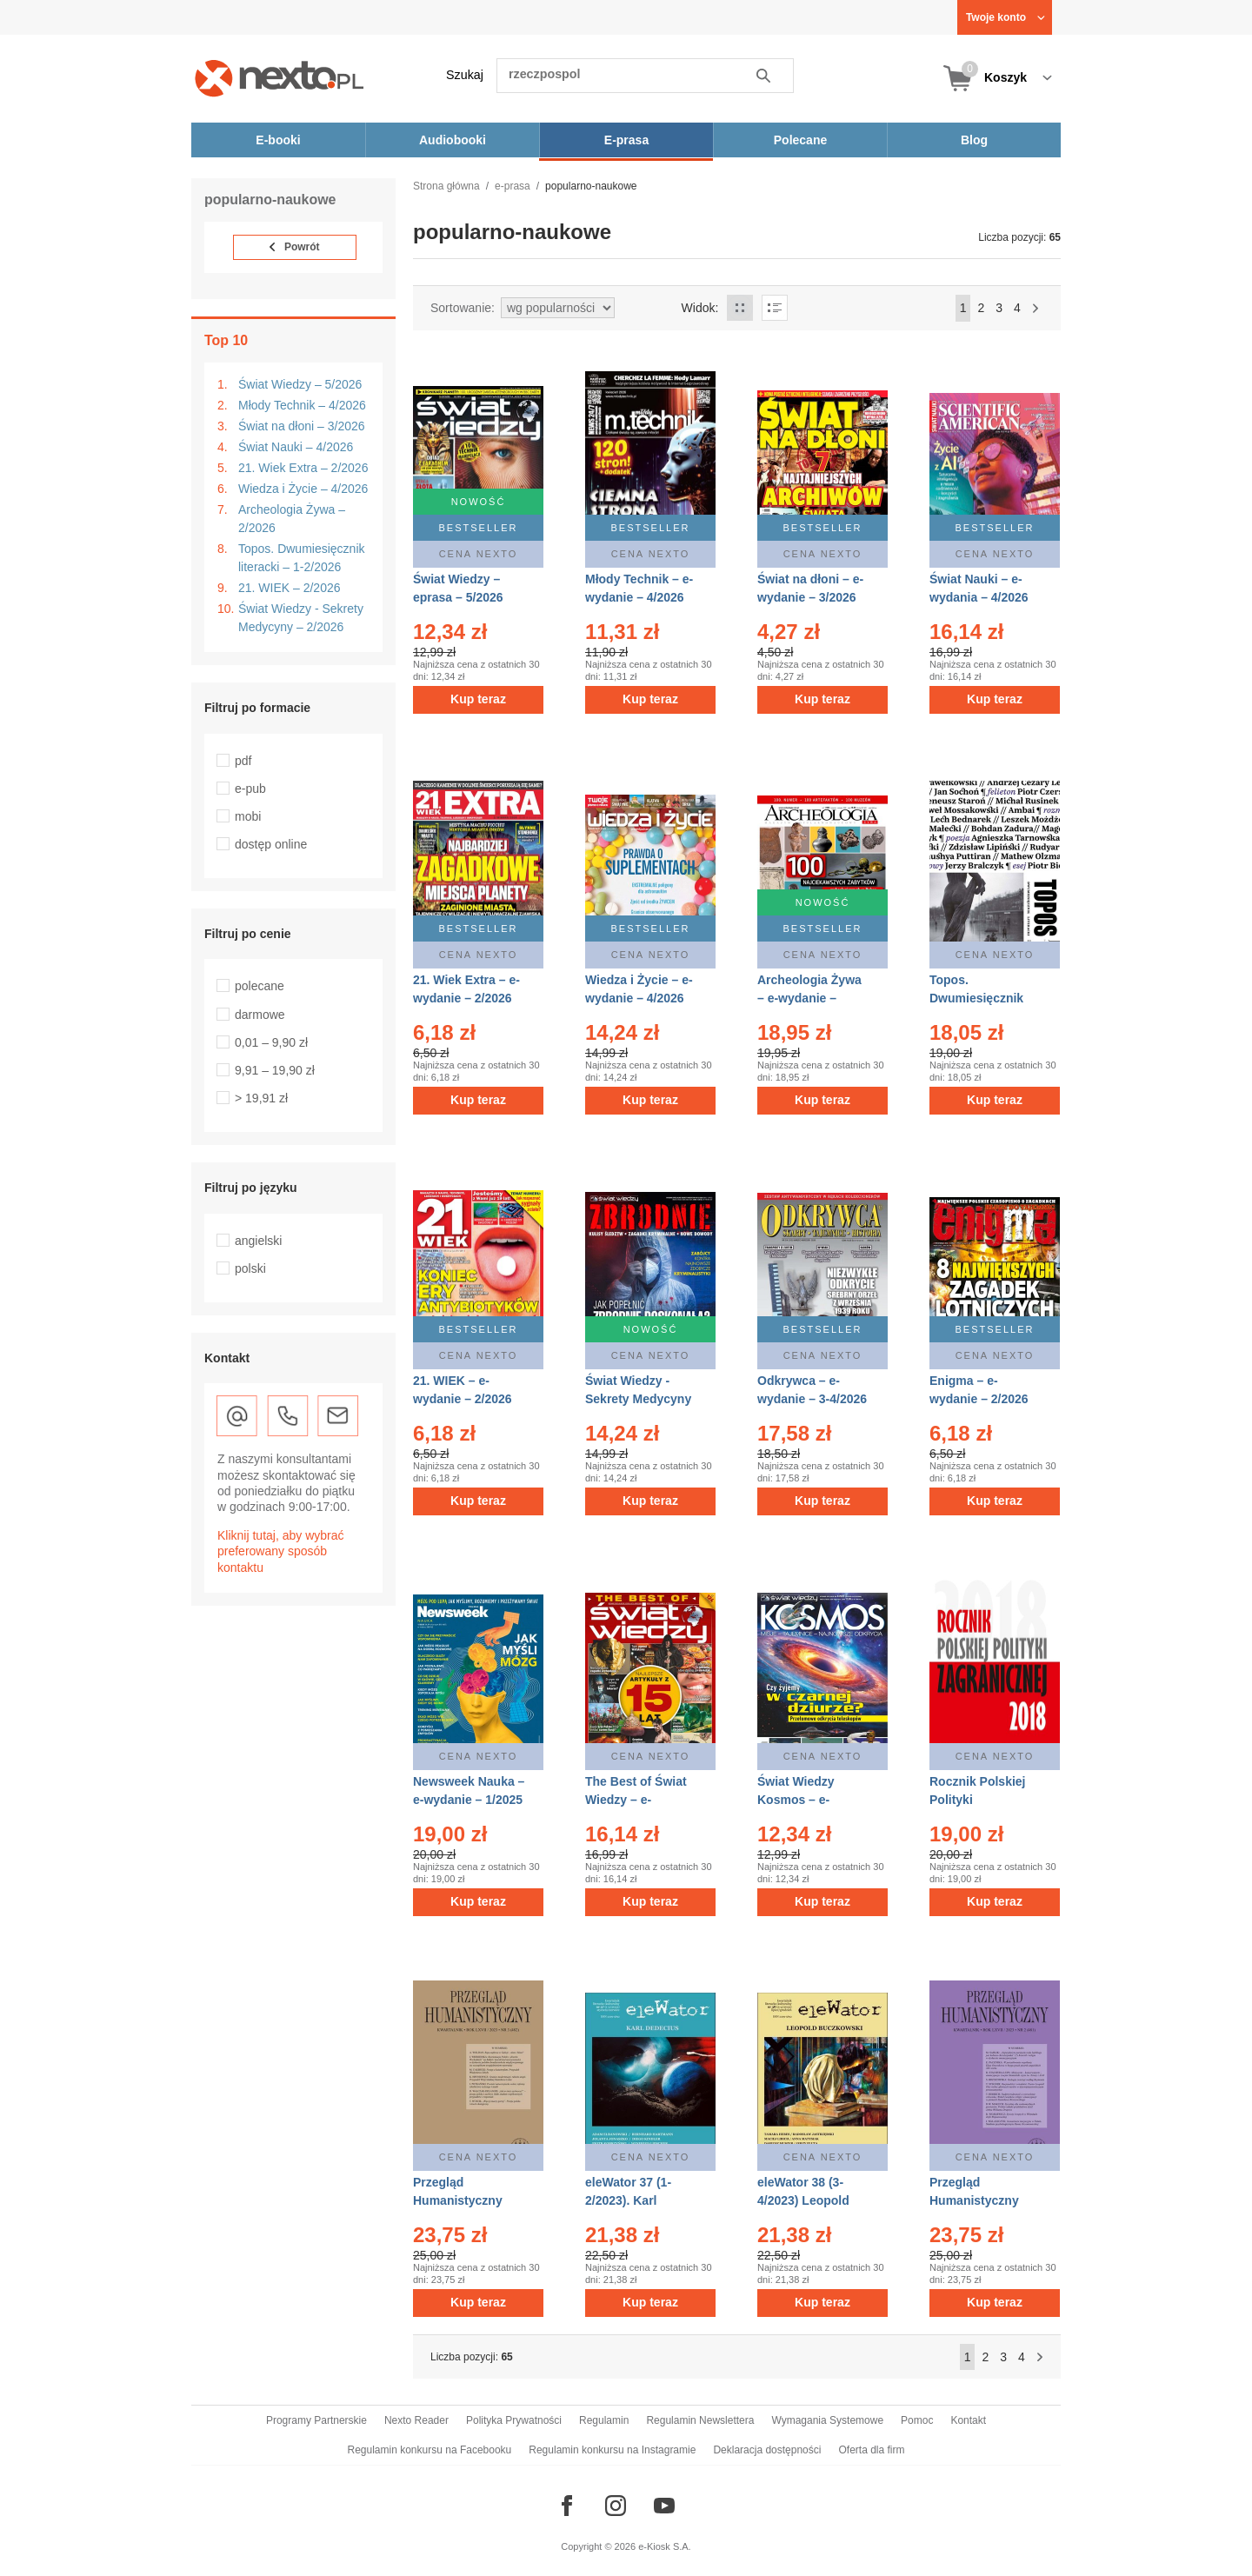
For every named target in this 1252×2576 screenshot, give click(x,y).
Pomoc (917, 2420)
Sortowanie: (462, 308)
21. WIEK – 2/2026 (289, 588)
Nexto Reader (416, 2420)
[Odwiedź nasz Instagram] (615, 2505)
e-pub (250, 788)
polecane (259, 986)
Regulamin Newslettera (700, 2420)
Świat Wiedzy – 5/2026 (300, 384)
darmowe (260, 1015)
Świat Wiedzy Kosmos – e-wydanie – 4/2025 (806, 1799)
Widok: (700, 308)
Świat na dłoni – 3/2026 (301, 426)
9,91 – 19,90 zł (275, 1070)
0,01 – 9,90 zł (271, 1042)
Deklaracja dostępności (767, 2450)
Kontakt (968, 2420)
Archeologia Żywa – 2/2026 (291, 519)
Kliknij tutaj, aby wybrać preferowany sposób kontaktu (280, 1551)
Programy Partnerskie (316, 2420)
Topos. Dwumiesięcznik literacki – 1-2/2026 (301, 558)
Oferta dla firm (871, 2450)
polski (250, 1268)
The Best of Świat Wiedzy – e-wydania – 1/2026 (636, 1799)
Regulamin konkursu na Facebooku (430, 2450)
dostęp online (271, 844)
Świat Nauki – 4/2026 (295, 447)
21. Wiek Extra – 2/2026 (303, 468)
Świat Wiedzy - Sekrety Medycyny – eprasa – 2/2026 (638, 1399)
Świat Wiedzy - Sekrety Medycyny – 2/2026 (300, 618)
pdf (243, 761)
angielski (258, 1241)
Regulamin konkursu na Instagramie (612, 2450)
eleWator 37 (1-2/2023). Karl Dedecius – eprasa (638, 2200)
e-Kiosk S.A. (664, 2546)
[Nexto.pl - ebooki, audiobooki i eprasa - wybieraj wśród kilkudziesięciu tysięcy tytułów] (279, 77)
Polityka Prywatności (514, 2420)
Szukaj (464, 75)
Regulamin (604, 2420)
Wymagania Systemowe (827, 2420)
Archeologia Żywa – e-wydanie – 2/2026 (809, 998)
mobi (248, 816)
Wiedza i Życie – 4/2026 (303, 489)
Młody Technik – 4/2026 (302, 405)
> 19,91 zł (261, 1098)
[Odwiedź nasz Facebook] (567, 2505)
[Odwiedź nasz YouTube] (664, 2505)
